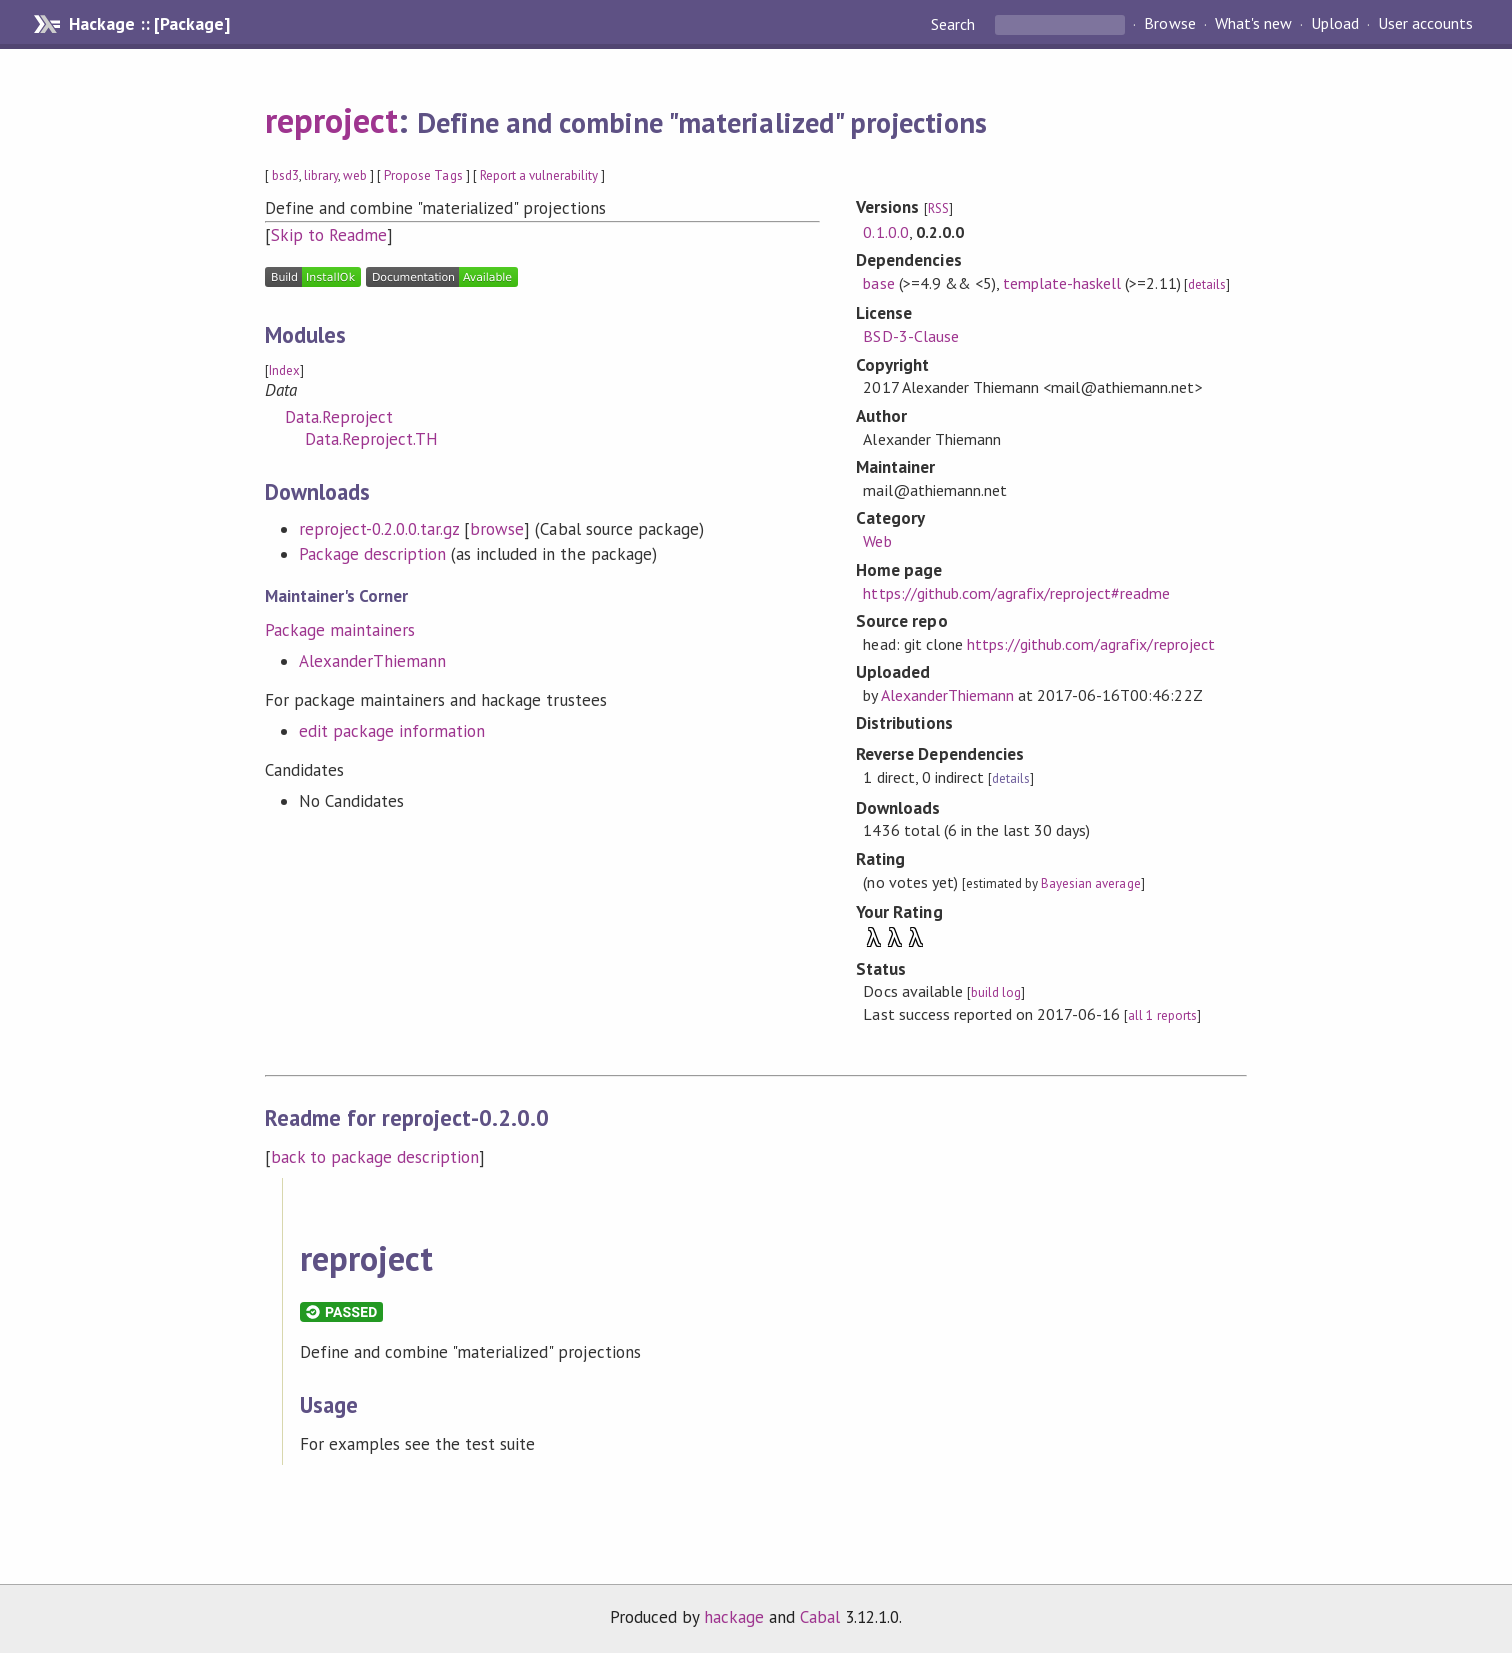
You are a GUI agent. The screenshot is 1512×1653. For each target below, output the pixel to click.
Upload (1335, 24)
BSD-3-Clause (910, 336)
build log (996, 992)
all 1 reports (1162, 1015)
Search (955, 24)
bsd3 (285, 175)
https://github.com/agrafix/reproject (1091, 644)
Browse (1169, 24)
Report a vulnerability (539, 175)
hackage (734, 1617)
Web (877, 541)
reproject (331, 120)
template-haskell (1062, 283)
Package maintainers (340, 630)
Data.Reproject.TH (371, 439)
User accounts (1425, 24)
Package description (372, 554)
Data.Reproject (339, 417)
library (321, 175)
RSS (938, 208)
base (878, 283)
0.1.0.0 (885, 232)
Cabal (820, 1617)
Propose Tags (423, 175)
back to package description (375, 1157)
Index (284, 370)
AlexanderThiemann (372, 661)
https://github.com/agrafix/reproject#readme (1016, 593)
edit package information (392, 731)
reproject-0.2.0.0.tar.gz (379, 529)
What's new (1253, 24)
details (1207, 284)
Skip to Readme (329, 235)
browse (497, 529)
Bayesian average (1090, 883)
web (355, 175)
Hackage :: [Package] (149, 24)
